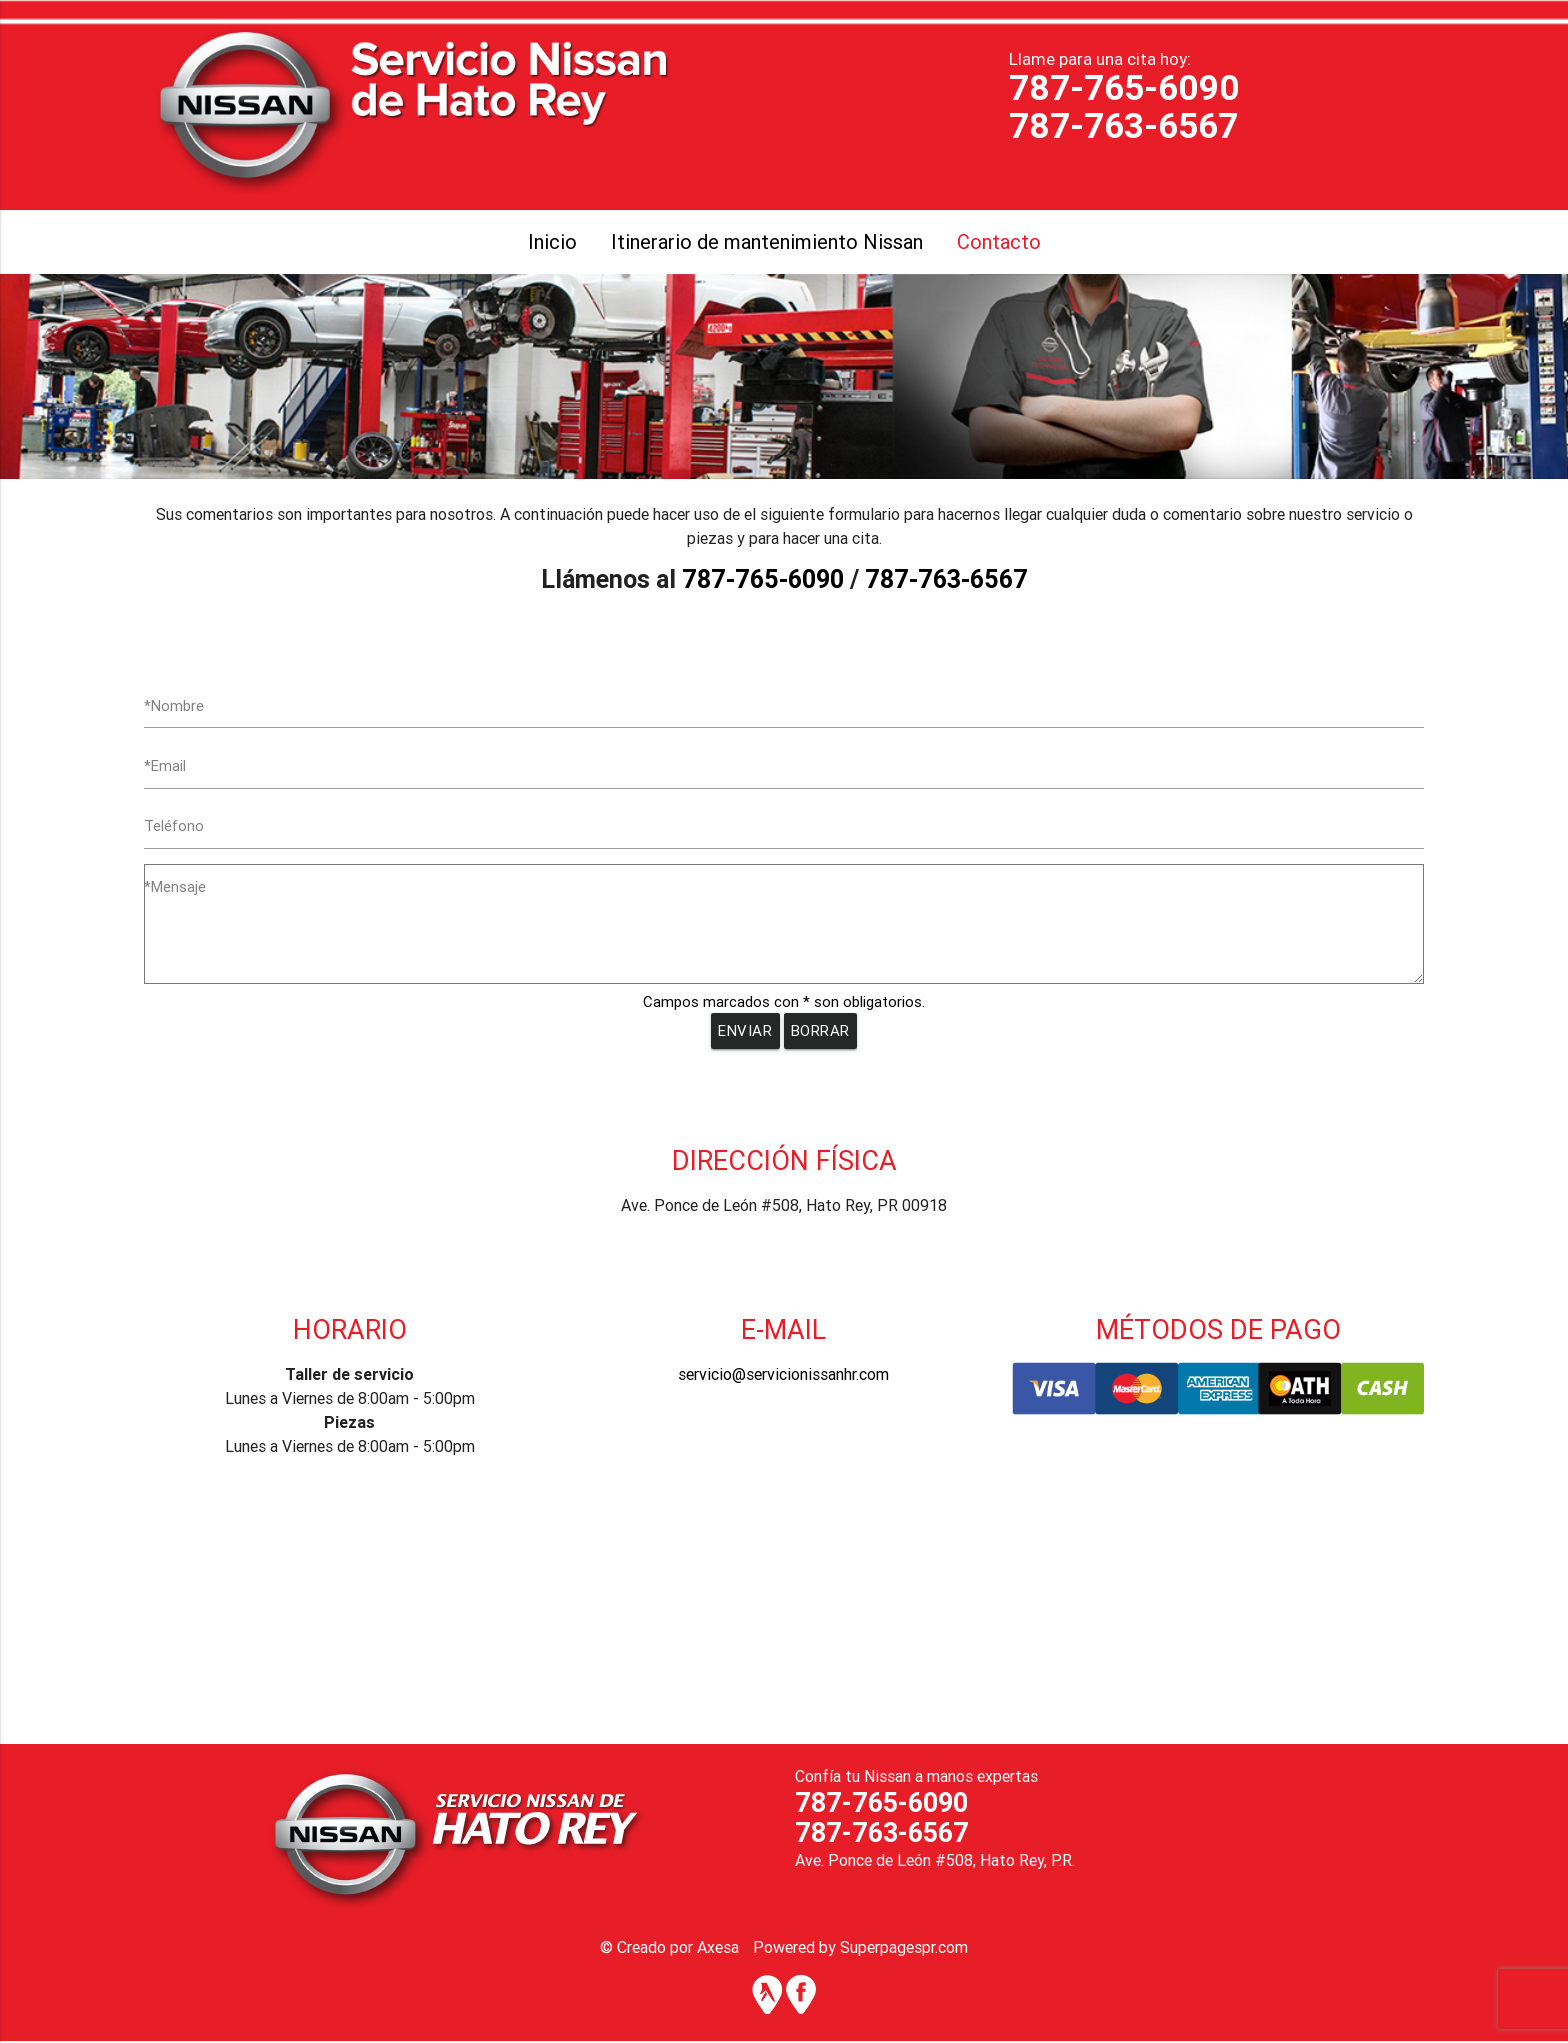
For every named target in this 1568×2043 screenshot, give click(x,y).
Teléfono (174, 827)
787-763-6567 (1123, 125)
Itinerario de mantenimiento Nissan (767, 241)
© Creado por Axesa (669, 1949)
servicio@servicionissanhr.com (783, 1376)
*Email (165, 766)
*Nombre (174, 705)
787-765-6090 (1124, 87)
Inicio (552, 241)
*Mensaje (175, 888)
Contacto (999, 241)
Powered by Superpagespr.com (860, 1949)
